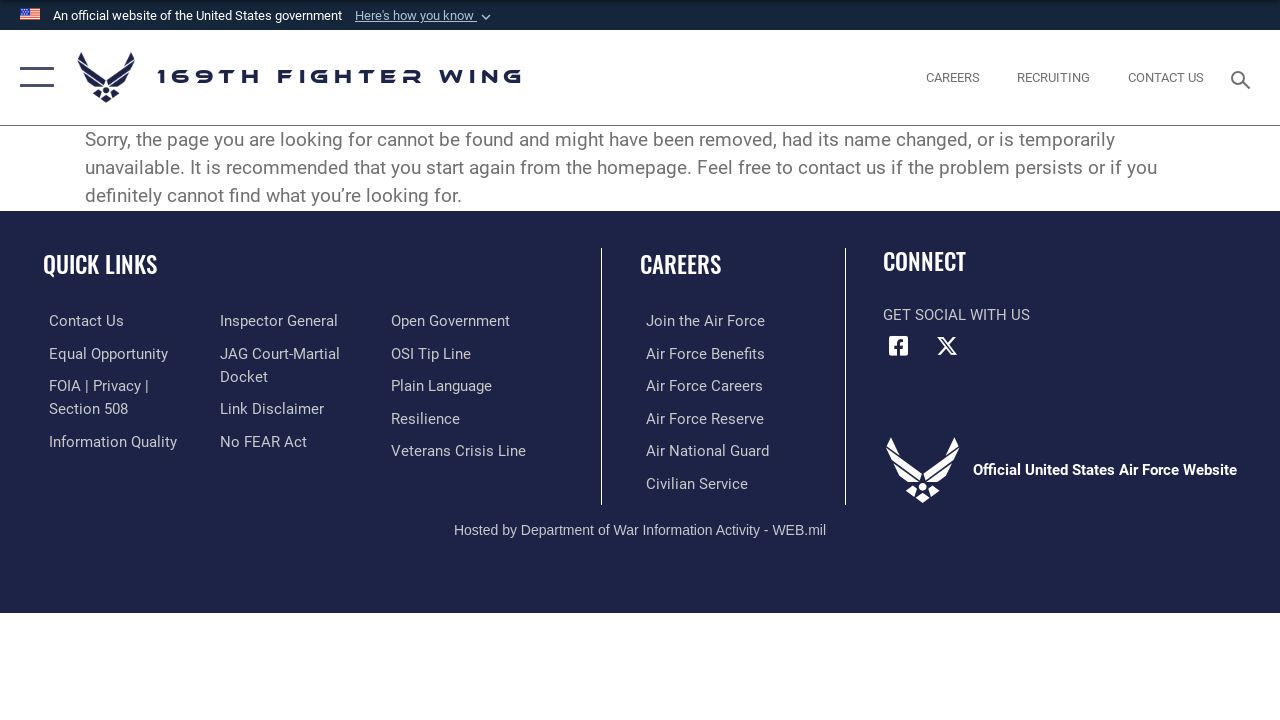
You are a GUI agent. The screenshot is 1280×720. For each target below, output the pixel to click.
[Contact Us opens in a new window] (1166, 78)
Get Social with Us (956, 315)
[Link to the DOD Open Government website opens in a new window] (452, 321)
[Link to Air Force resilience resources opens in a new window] (427, 417)
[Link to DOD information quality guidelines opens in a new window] (107, 440)
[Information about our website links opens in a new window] (270, 408)
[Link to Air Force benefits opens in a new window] (699, 353)
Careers (680, 264)
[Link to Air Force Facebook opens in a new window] (898, 346)
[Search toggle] (1244, 77)
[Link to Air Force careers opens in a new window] (698, 385)
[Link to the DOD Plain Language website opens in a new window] (443, 385)
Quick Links (100, 264)
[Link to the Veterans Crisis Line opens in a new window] (460, 449)
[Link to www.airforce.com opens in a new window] (699, 321)
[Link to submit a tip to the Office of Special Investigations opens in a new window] (433, 353)
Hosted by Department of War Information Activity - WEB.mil (640, 527)
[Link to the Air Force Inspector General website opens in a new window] (277, 321)
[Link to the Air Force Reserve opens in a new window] (699, 417)
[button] (425, 16)
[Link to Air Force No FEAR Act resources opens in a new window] (261, 440)
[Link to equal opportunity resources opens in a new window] (102, 353)
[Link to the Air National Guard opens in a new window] (701, 449)
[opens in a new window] (953, 78)
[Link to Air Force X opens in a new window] (947, 346)
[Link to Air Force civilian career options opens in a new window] (691, 481)
